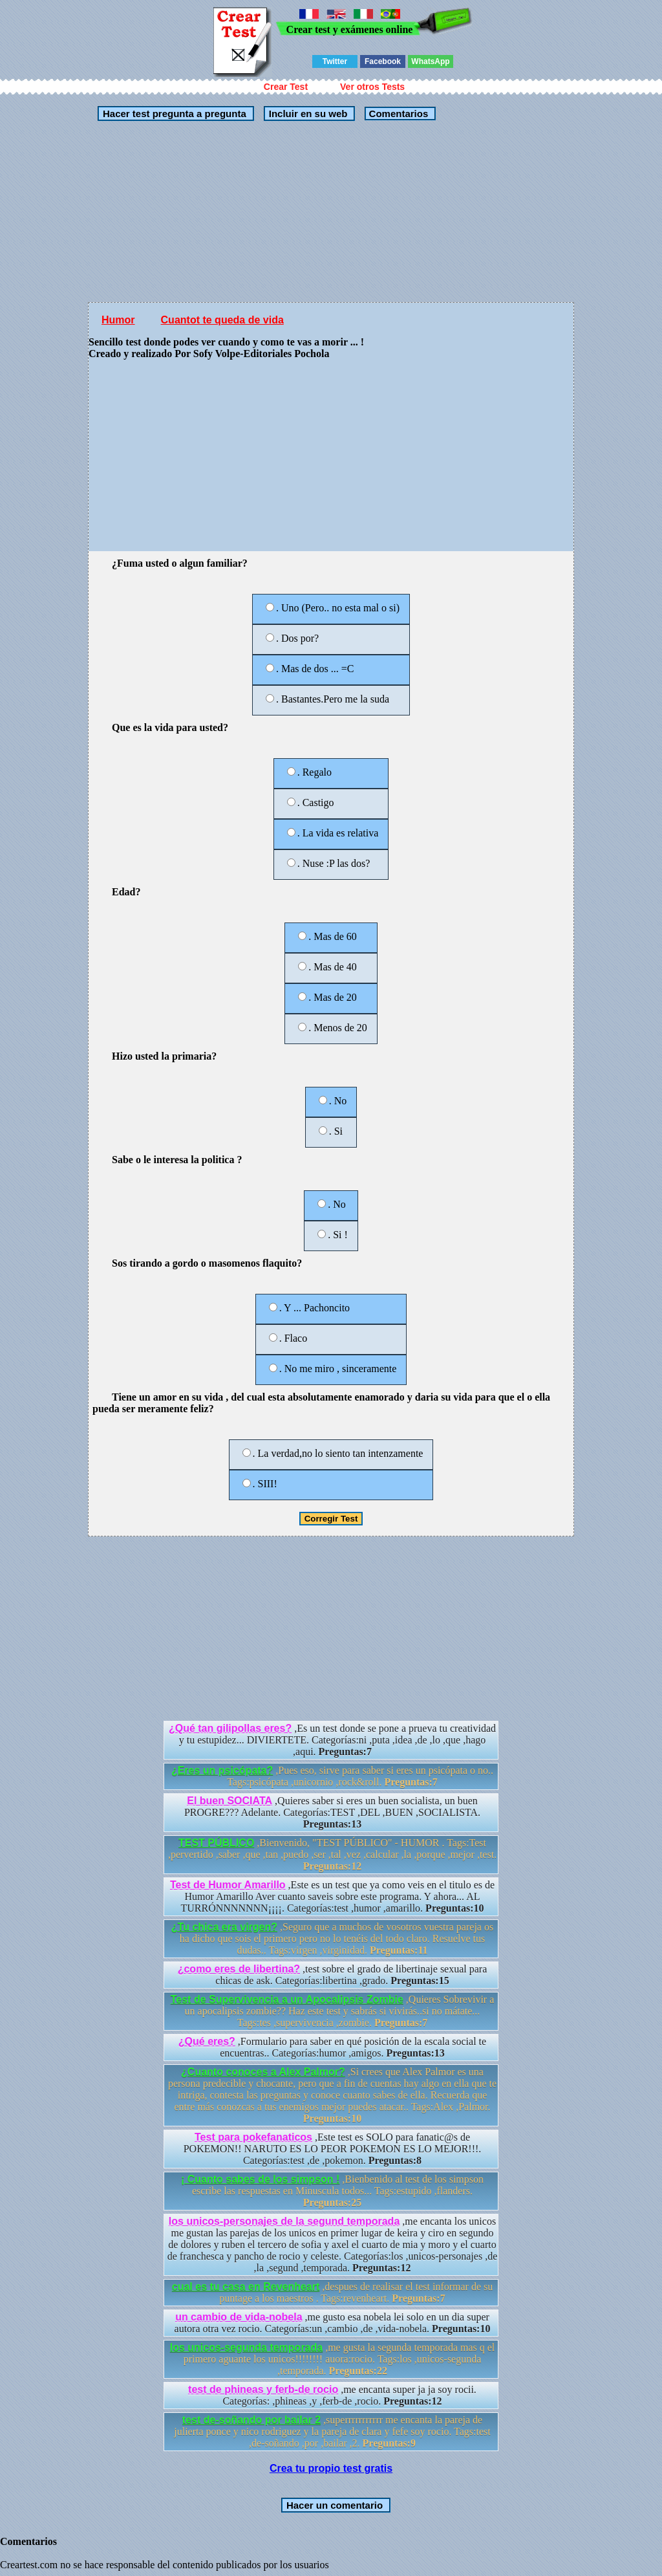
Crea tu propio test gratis (331, 2468)
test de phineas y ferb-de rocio (263, 2389)
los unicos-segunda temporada (246, 2347)
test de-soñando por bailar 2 (251, 2419)
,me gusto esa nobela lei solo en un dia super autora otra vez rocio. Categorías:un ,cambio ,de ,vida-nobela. (333, 2322)
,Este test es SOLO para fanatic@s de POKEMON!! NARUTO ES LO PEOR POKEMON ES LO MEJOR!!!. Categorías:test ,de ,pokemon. (333, 2149)
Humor (118, 319)
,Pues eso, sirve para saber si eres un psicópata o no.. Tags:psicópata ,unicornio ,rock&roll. (332, 1776)
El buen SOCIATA (229, 1800)
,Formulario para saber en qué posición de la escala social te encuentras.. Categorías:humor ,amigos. (332, 2047)
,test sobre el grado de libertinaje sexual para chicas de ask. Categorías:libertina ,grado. (332, 1974)
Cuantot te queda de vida (222, 319)
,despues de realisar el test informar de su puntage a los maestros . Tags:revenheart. (332, 2292)
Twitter (335, 61)
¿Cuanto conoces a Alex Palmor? (263, 2071)
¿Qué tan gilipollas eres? (230, 1728)
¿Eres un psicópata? (222, 1770)
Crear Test (286, 87)
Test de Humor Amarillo (228, 1884)
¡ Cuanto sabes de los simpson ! (260, 2179)
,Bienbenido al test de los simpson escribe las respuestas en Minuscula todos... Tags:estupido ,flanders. (332, 2191)
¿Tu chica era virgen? (224, 1926)
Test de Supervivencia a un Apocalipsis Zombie (287, 1999)
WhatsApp (430, 61)
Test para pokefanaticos (253, 2137)
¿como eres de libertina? (239, 1968)
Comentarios (397, 113)
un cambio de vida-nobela (238, 2316)
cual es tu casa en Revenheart (246, 2286)
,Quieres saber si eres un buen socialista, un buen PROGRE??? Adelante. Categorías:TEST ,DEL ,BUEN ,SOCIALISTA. (332, 1812)
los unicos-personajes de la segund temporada (284, 2221)
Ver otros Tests (372, 87)
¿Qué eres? (206, 2041)
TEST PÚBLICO (216, 1842)
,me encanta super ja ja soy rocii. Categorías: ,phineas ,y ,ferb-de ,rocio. (332, 2395)
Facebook (383, 61)
